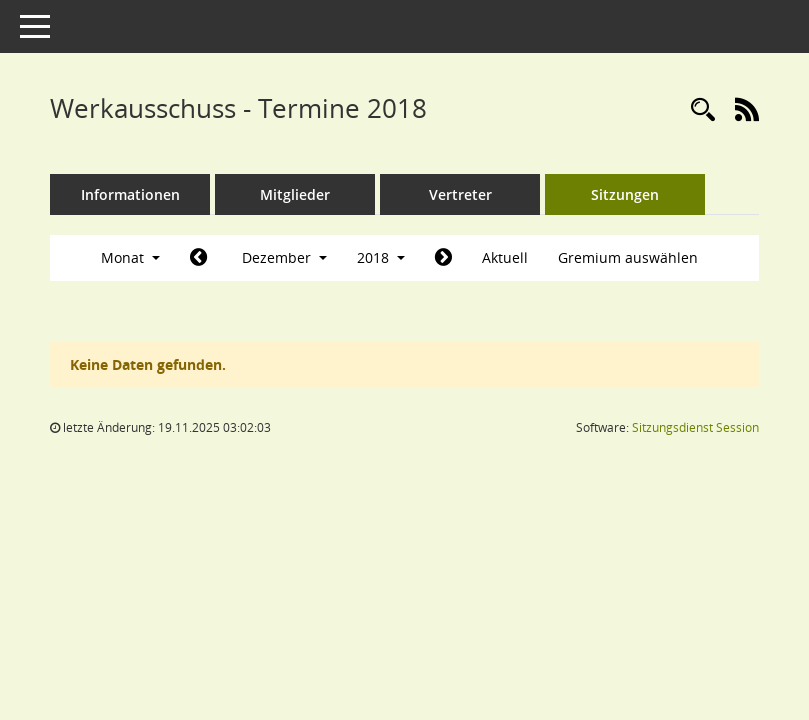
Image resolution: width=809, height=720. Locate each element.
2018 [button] (381, 257)
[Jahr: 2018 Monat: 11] (198, 258)
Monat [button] (130, 257)
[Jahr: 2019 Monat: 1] (443, 258)
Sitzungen (625, 194)
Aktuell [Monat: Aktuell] (505, 257)
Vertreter (460, 194)
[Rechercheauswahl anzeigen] (703, 110)
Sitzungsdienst (695, 427)
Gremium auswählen (628, 257)
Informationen (130, 194)
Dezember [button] (284, 257)
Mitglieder (295, 194)
